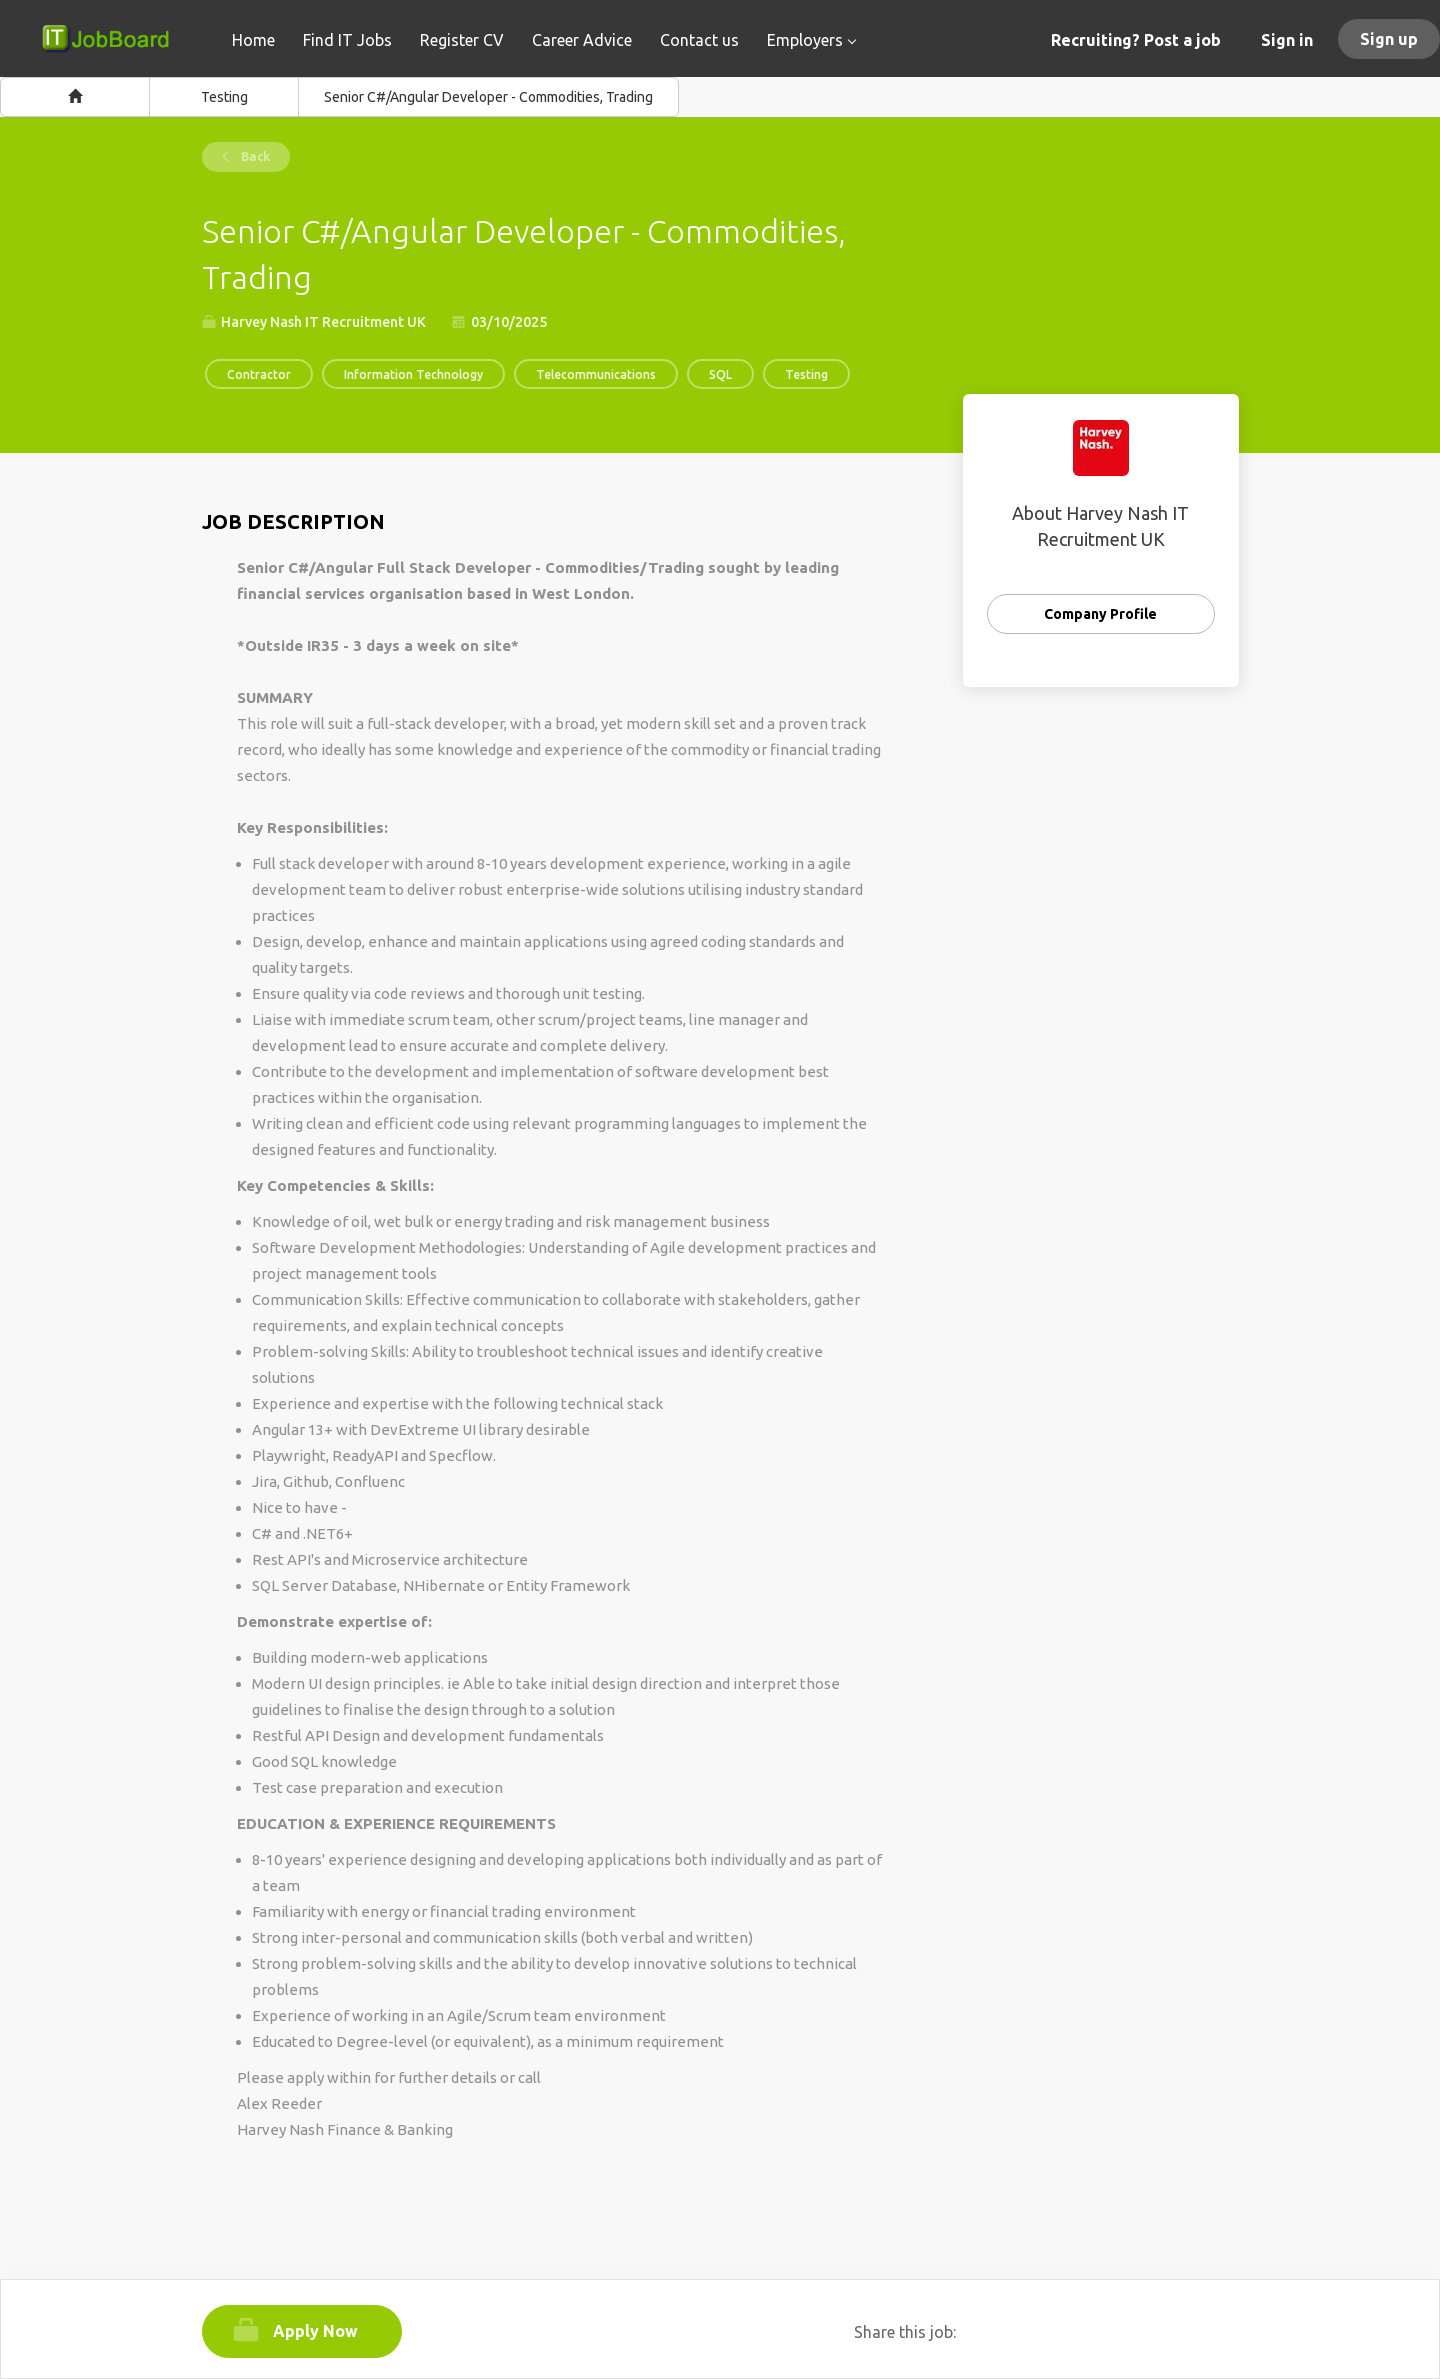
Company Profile (1100, 614)
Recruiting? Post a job (1136, 40)
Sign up (1389, 39)
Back (254, 156)
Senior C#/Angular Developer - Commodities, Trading (488, 97)
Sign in (1287, 40)
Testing (224, 97)
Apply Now (315, 2331)
